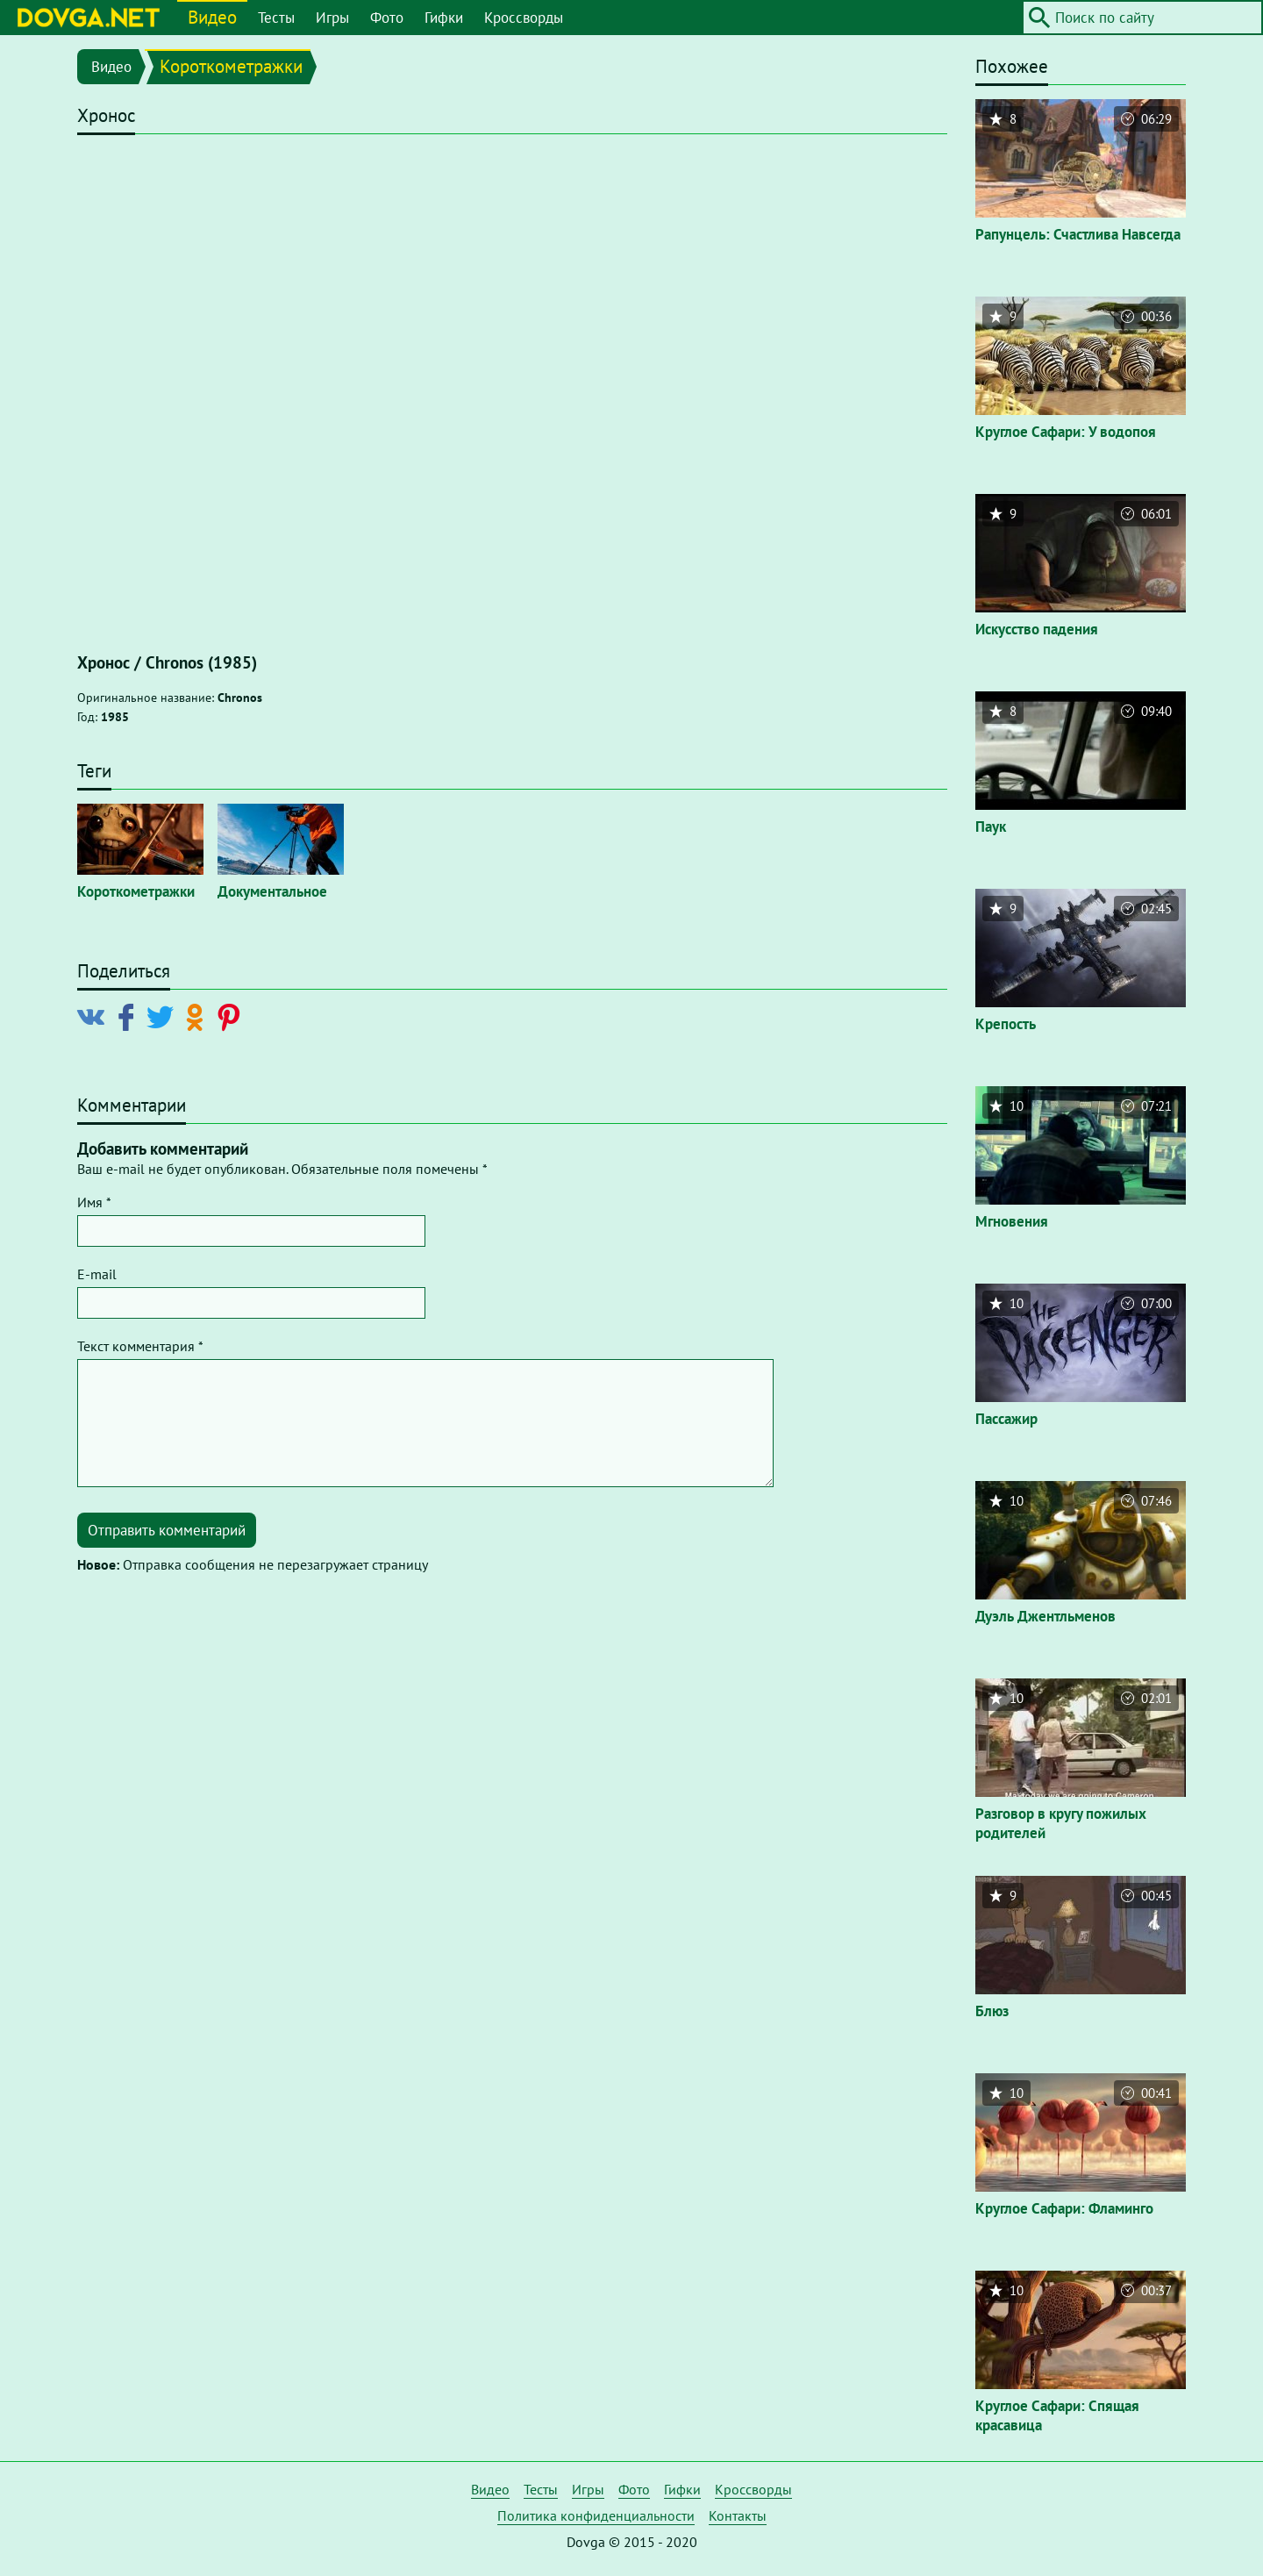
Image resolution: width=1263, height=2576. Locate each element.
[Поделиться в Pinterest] (232, 1016)
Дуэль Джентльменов (1045, 1616)
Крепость (1005, 1024)
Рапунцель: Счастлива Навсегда (1078, 234)
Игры (332, 17)
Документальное (272, 891)
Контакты (738, 2515)
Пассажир (1006, 1418)
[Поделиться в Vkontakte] (94, 1016)
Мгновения (1011, 1221)
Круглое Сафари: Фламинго (1064, 2208)
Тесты (276, 17)
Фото (386, 17)
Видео (212, 17)
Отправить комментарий (167, 1530)
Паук (990, 826)
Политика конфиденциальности (596, 2515)
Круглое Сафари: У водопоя (1065, 431)
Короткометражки (231, 66)
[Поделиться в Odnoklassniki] (198, 1016)
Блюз (992, 2011)
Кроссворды (523, 17)
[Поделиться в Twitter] (163, 1016)
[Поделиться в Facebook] (129, 1016)
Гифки (444, 17)
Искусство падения (1036, 629)
